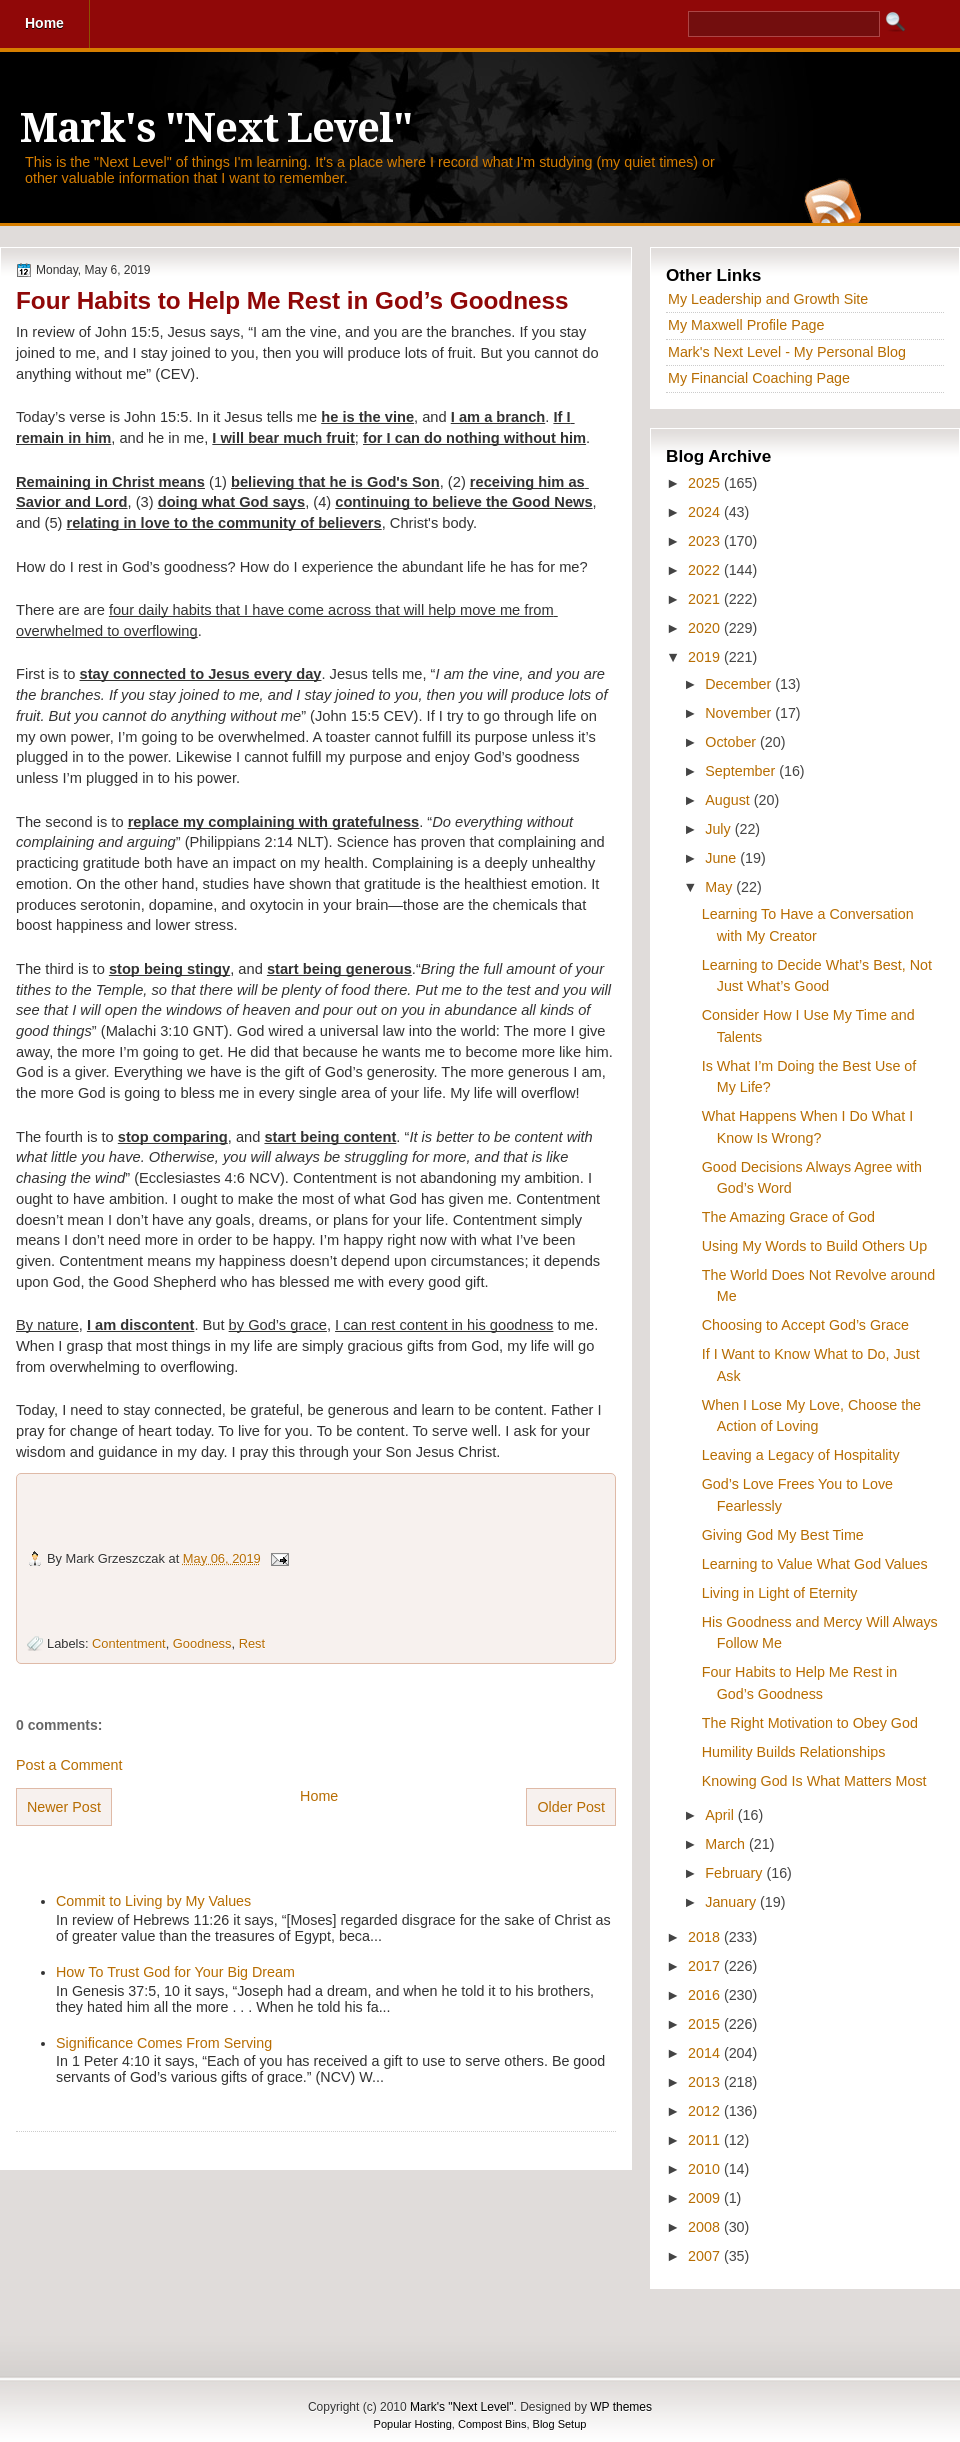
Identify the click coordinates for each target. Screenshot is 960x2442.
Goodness (202, 1643)
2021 (706, 599)
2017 (706, 1966)
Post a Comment (69, 1765)
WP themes (621, 2407)
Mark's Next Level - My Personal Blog (787, 352)
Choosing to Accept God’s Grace (805, 1325)
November (740, 713)
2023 (706, 541)
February (735, 1873)
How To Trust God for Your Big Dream (175, 1972)
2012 (706, 2111)
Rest (252, 1643)
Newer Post (64, 1807)
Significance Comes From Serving (164, 2043)
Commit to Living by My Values (153, 1901)
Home (319, 1796)
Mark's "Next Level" (216, 128)
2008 (706, 2227)
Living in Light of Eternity (780, 1593)
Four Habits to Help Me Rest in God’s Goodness (292, 300)
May (720, 887)
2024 (706, 512)
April (721, 1815)
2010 (706, 2169)
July (719, 829)
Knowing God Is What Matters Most (814, 1781)
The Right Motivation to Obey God (810, 1723)
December (740, 684)
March (727, 1844)
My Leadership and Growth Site (768, 299)
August (729, 800)
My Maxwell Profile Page (746, 325)
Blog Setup (560, 2424)
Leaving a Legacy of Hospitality (801, 1455)
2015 (706, 2024)
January (732, 1902)
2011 (706, 2140)
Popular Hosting (413, 2424)
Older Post (571, 1807)
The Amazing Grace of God (788, 1217)
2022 (706, 570)
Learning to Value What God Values (815, 1564)
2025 (706, 483)
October (732, 742)
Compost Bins (492, 2424)
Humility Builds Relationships (794, 1752)
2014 (706, 2053)
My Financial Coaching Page (759, 378)
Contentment (129, 1643)
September (742, 771)
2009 (706, 2198)
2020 (706, 628)
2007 (706, 2256)
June (722, 858)
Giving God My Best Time (783, 1535)
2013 (706, 2082)
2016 (706, 1995)
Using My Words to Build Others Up (814, 1246)
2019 (706, 657)
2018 (706, 1937)
